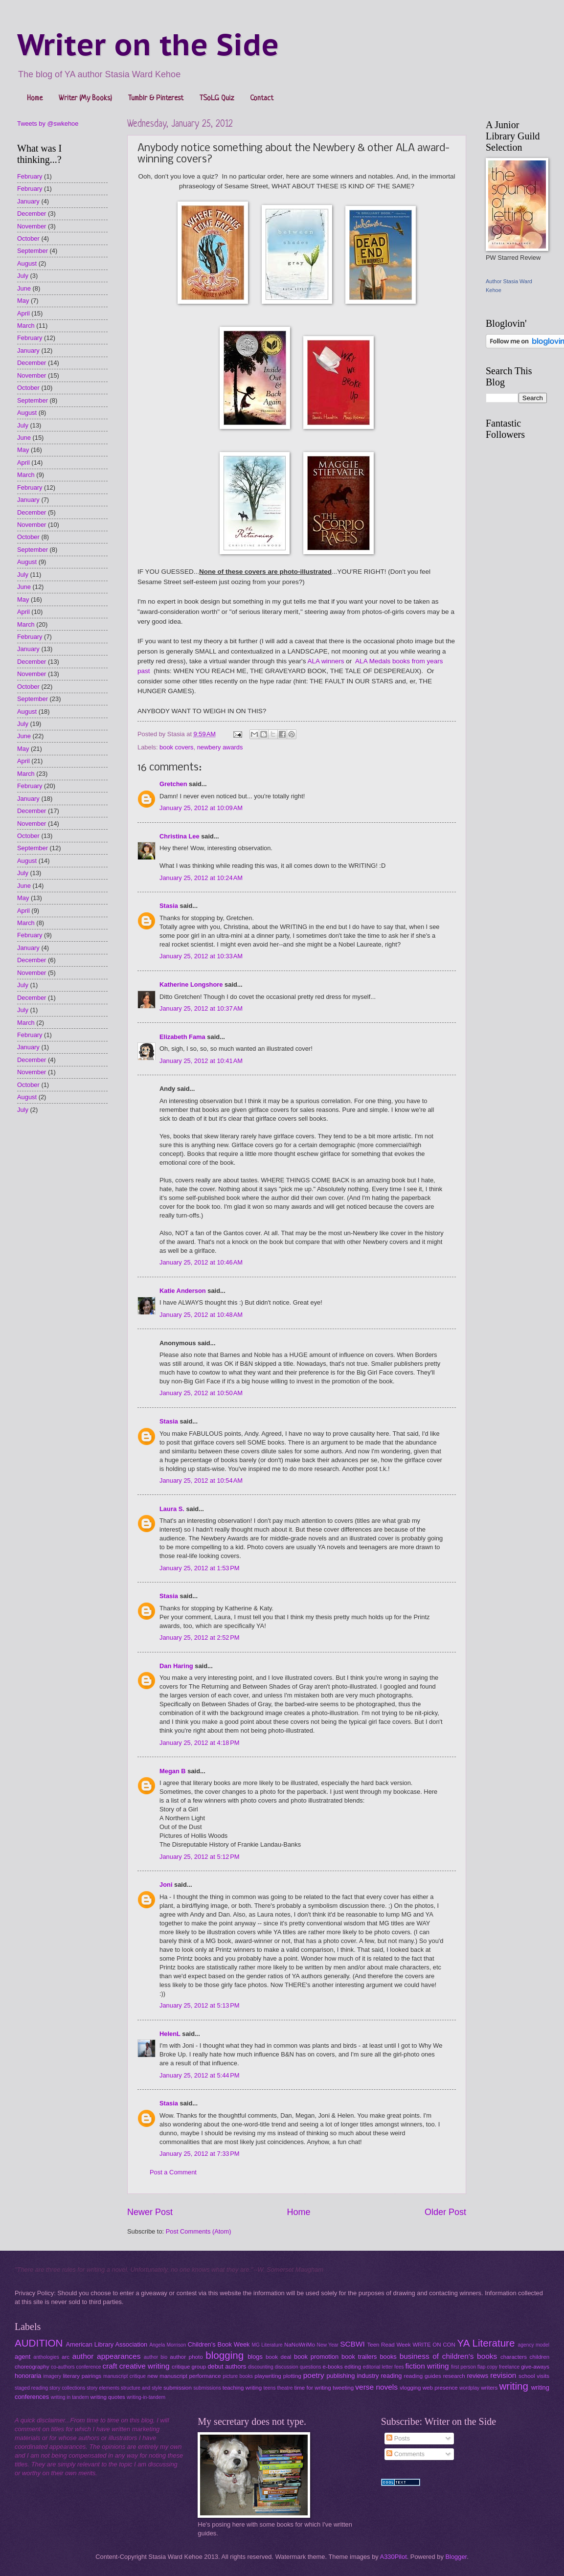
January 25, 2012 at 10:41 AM (201, 1060)
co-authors (63, 2367)
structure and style (141, 2388)
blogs (255, 2356)
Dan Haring (176, 1666)
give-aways (535, 2367)
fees (399, 2367)
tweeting (343, 2388)
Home (35, 98)
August (27, 263)
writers (489, 2388)
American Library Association (107, 2344)
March (26, 325)
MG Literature (267, 2345)
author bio (155, 2357)
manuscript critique (124, 2376)
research (454, 2376)
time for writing (312, 2388)
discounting (260, 2367)
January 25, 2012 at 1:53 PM (199, 1568)
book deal (279, 2357)
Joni (165, 1884)
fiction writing (427, 2366)
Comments (405, 2454)
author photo (186, 2357)
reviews (477, 2375)
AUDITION (39, 2343)
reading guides (422, 2376)
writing (513, 2386)
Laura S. (171, 1509)
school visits (534, 2376)
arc (65, 2357)
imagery (52, 2376)
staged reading (31, 2388)
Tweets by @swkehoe (47, 123)
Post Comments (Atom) (198, 2231)
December (31, 213)
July (22, 275)
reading (391, 2375)
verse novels (376, 2387)
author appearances (106, 2356)
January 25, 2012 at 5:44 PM (199, 2075)
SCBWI (352, 2344)
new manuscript (167, 2376)
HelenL (169, 2033)
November (31, 226)
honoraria (28, 2375)
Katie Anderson (182, 1290)
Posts (398, 2438)
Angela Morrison (167, 2345)
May (23, 300)
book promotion (316, 2356)
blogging (224, 2355)
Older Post (445, 2212)
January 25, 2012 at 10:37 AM (201, 1008)
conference (88, 2367)
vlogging (410, 2388)
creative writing (144, 2366)
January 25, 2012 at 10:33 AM (201, 956)
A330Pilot (393, 2556)
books (388, 2356)
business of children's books (448, 2356)
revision (503, 2375)
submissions (207, 2388)
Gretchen (173, 784)
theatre (285, 2388)
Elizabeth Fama (182, 1036)
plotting (292, 2376)
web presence (440, 2388)
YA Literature (486, 2343)
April (23, 313)
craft (109, 2366)
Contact (261, 98)
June (24, 288)
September (32, 250)
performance (205, 2376)
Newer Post (150, 2212)
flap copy (487, 2367)
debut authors (226, 2366)
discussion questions (298, 2367)
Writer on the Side (148, 44)
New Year (327, 2345)
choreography (32, 2367)
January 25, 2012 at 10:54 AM (201, 1480)
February (30, 176)
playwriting (267, 2376)
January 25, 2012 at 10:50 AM (201, 1393)
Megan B (172, 1771)
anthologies (46, 2357)
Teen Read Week (388, 2345)
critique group (189, 2367)
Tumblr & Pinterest (155, 98)
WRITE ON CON (433, 2345)
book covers (176, 747)
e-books (333, 2367)
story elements (103, 2388)
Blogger (456, 2556)
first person (463, 2367)
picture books (238, 2376)
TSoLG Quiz (217, 98)
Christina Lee (179, 836)
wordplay (469, 2388)
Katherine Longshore (191, 984)
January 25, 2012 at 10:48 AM (201, 1314)
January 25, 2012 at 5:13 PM (199, 2005)
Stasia (168, 905)
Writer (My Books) (85, 98)
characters (513, 2357)
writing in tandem (70, 2397)
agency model (533, 2345)
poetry (313, 2375)
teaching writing (242, 2388)
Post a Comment (173, 2172)
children (540, 2357)
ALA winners (325, 661)
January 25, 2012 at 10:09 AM (201, 808)
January (28, 201)
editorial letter (377, 2367)
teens (269, 2388)
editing (352, 2367)
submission (177, 2388)
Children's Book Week (219, 2344)
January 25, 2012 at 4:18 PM (199, 1742)
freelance (509, 2367)
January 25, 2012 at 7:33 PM (199, 2153)
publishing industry (352, 2375)
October (28, 238)
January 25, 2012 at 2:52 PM (199, 1637)
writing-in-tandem (146, 2397)
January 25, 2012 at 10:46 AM (201, 1262)
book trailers (359, 2356)
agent (22, 2356)
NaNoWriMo (299, 2345)
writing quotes (107, 2397)
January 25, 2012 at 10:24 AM (201, 877)
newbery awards (220, 747)
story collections (67, 2388)
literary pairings (82, 2376)
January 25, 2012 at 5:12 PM (199, 1856)
